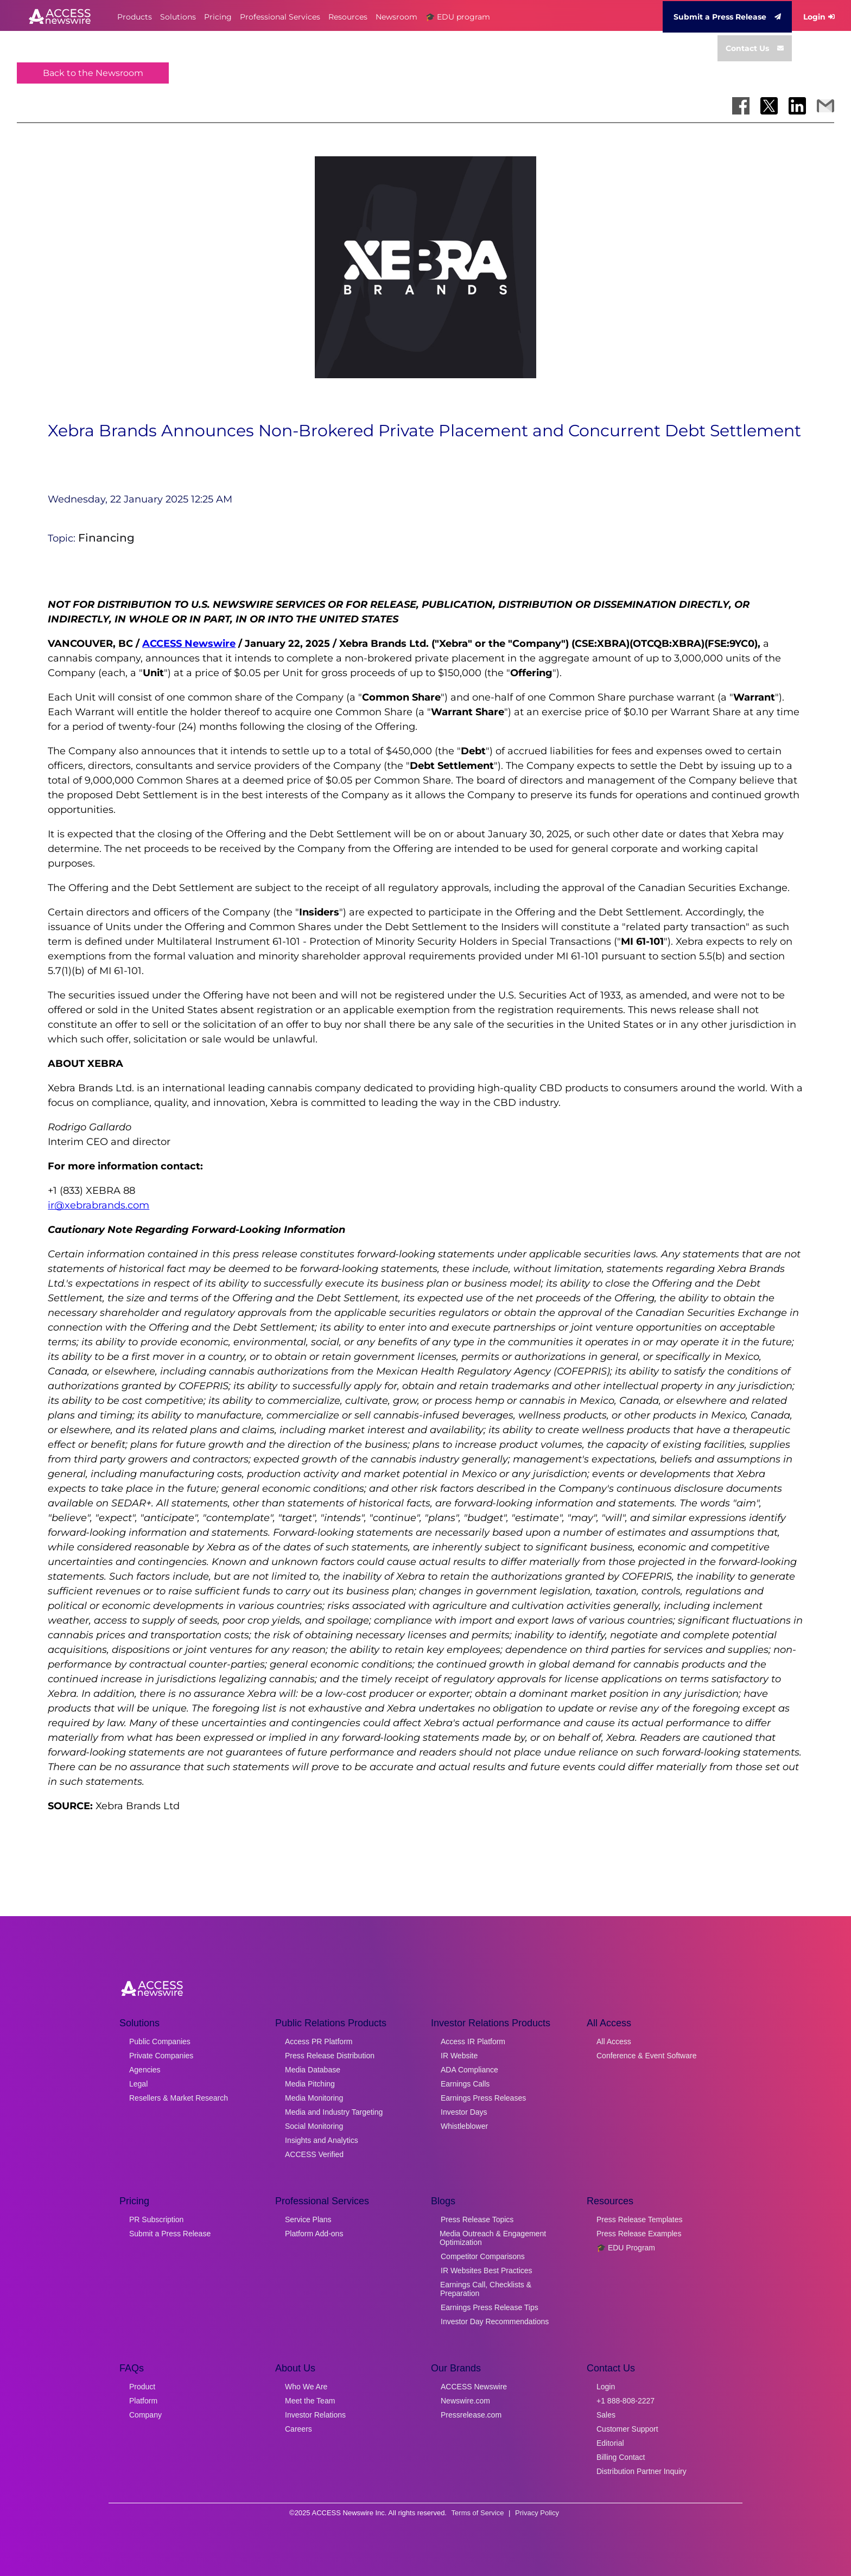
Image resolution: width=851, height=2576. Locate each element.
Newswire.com (465, 2400)
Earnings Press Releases (483, 2098)
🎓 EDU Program (625, 2247)
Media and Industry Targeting (334, 2112)
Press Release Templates (639, 2219)
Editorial (610, 2443)
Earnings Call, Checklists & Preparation (485, 2289)
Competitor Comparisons (483, 2256)
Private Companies (161, 2055)
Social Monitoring (314, 2126)
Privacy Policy (537, 2513)
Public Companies (159, 2041)
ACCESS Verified (314, 2154)
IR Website (459, 2055)
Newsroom (396, 17)
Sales (605, 2414)
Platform (143, 2400)
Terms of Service (478, 2513)
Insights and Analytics (321, 2140)
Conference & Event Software (646, 2055)
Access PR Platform (318, 2041)
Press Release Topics (477, 2219)
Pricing (218, 17)
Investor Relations (315, 2414)
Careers (298, 2429)
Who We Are (306, 2386)
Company (145, 2414)
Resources (347, 17)
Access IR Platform (473, 2041)
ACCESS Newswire (189, 644)
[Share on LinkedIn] (797, 106)
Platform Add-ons (314, 2233)
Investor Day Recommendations (495, 2321)
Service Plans (308, 2219)
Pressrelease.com (471, 2414)
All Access (613, 2041)
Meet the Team (310, 2400)
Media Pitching (310, 2083)
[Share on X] (769, 106)
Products (134, 17)
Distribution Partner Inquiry (641, 2471)
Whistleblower (464, 2126)
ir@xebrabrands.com (98, 1205)
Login (819, 17)
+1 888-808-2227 (625, 2400)
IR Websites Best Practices (486, 2270)
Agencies (145, 2069)
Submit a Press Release (727, 17)
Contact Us (755, 48)
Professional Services (280, 17)
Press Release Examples (638, 2233)
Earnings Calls (465, 2083)
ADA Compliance (469, 2069)
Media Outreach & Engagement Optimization (493, 2238)
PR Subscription (156, 2219)
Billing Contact (620, 2457)
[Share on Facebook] (741, 106)
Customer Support (627, 2429)
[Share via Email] (825, 106)
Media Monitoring (314, 2098)
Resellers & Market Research (178, 2098)
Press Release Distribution (329, 2055)
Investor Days (464, 2112)
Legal (138, 2083)
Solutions (178, 17)
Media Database (312, 2069)
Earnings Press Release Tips (489, 2307)
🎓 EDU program (458, 17)
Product (142, 2386)
